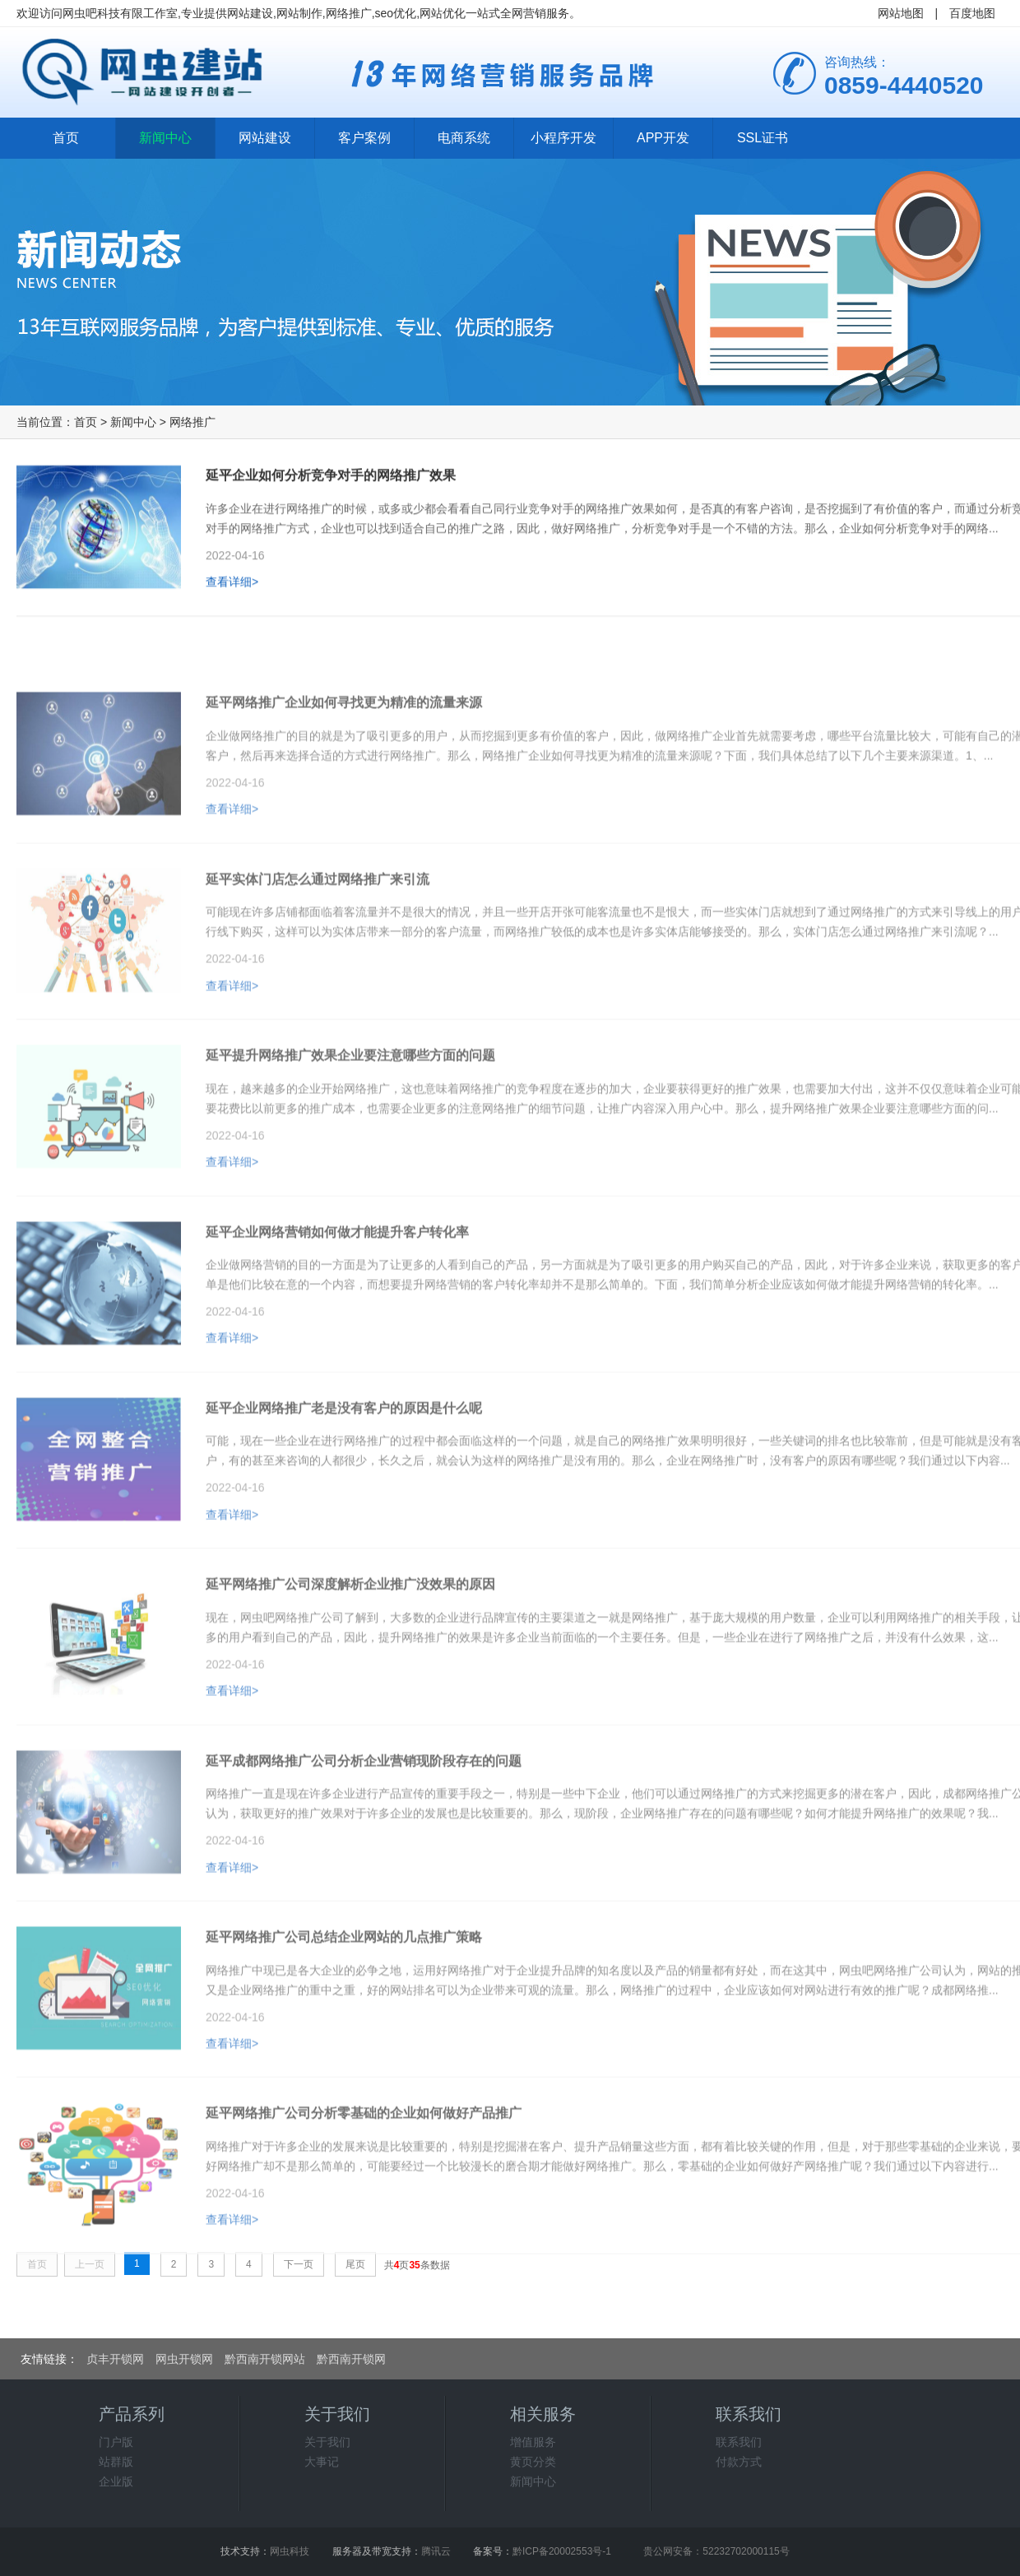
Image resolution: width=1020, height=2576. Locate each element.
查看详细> (232, 588)
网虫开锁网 (184, 2358)
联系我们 (739, 2442)
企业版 (116, 2481)
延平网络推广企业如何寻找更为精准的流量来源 (344, 748)
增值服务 (533, 2442)
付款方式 (739, 2461)
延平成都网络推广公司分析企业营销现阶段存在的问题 (364, 1807)
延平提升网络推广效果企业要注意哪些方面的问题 (350, 1101)
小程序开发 (563, 138)
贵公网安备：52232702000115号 (716, 2551)
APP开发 (663, 138)
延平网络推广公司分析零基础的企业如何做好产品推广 (364, 2159)
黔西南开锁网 (351, 2358)
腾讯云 (436, 2551)
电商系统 (464, 138)
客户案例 (364, 138)
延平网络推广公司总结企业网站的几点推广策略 (344, 1983)
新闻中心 (165, 138)
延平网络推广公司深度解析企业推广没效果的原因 (350, 1630)
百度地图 (972, 13)
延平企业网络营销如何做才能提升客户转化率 (337, 1278)
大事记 (321, 2461)
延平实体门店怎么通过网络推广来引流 (317, 925)
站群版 (116, 2461)
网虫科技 (289, 2551)
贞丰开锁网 (115, 2358)
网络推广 (192, 422)
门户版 (116, 2442)
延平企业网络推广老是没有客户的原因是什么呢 (344, 1454)
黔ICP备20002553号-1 (561, 2551)
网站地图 (901, 13)
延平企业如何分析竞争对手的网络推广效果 (331, 482)
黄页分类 (533, 2461)
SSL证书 (762, 138)
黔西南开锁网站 (265, 2358)
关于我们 (327, 2442)
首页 (66, 138)
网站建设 (265, 138)
